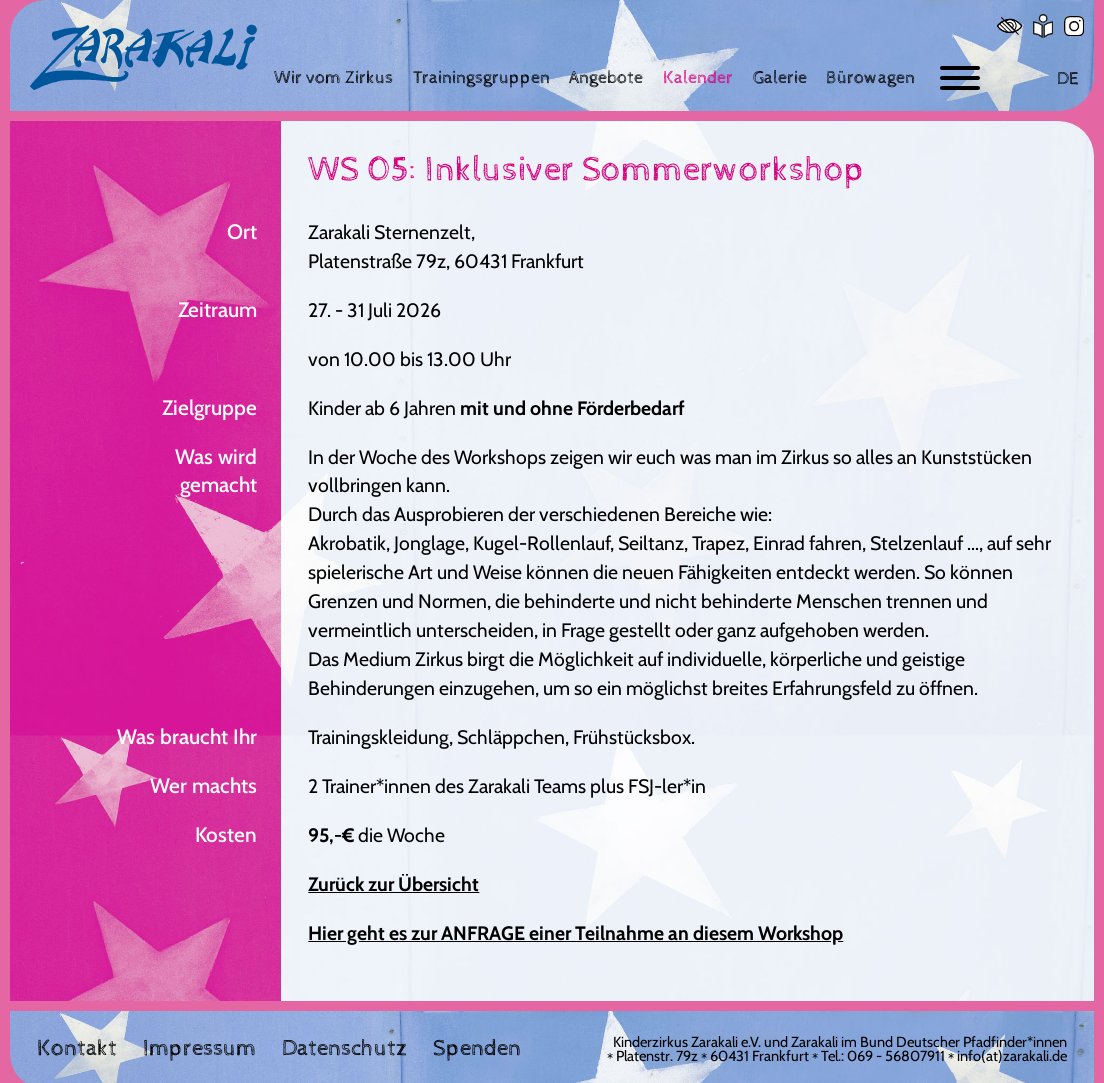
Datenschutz (344, 1049)
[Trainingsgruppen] (481, 77)
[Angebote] (606, 77)
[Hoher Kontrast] (1009, 26)
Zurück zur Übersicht (393, 884)
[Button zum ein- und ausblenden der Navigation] (960, 78)
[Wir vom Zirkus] (333, 77)
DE (1067, 78)
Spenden (477, 1049)
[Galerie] (780, 77)
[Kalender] (698, 77)
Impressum (199, 1049)
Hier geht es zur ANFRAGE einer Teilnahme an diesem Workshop (575, 933)
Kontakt (77, 1049)
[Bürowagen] (870, 77)
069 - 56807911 (896, 1056)
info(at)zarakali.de (1012, 1056)
